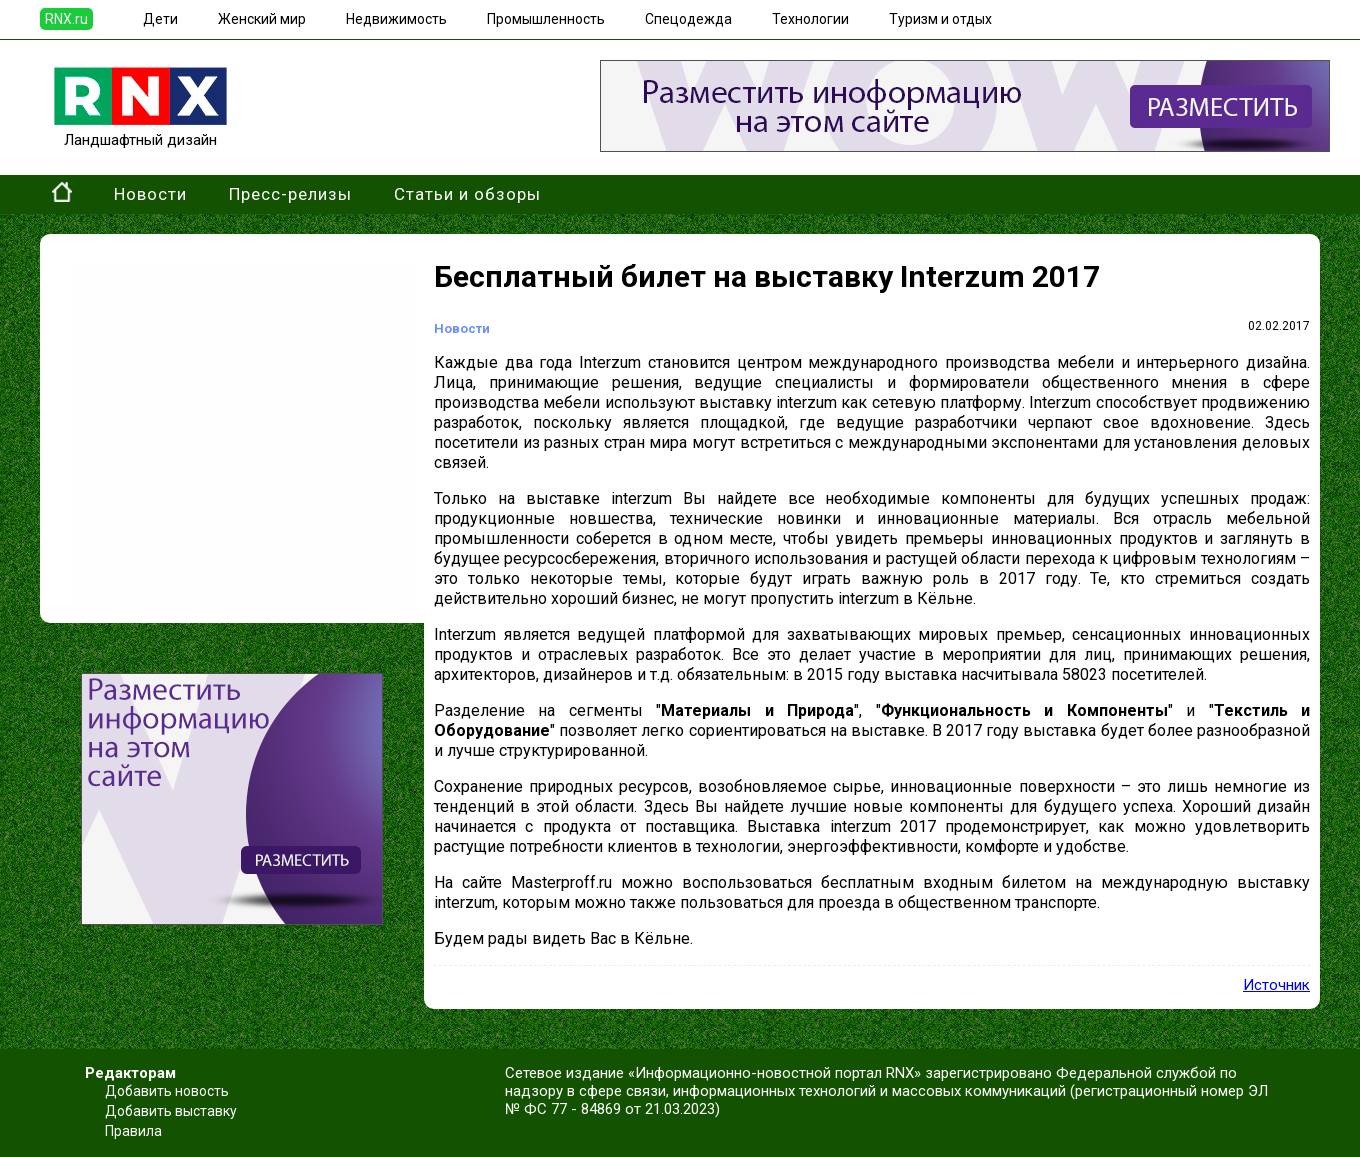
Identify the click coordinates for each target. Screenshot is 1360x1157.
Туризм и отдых (940, 19)
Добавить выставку (171, 1111)
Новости (150, 194)
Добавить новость (167, 1091)
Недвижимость (396, 19)
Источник (1276, 985)
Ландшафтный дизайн (140, 131)
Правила (133, 1131)
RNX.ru (66, 19)
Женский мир (262, 19)
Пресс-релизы (290, 194)
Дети (160, 19)
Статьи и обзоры (467, 194)
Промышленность (546, 19)
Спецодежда (688, 19)
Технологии (810, 19)
